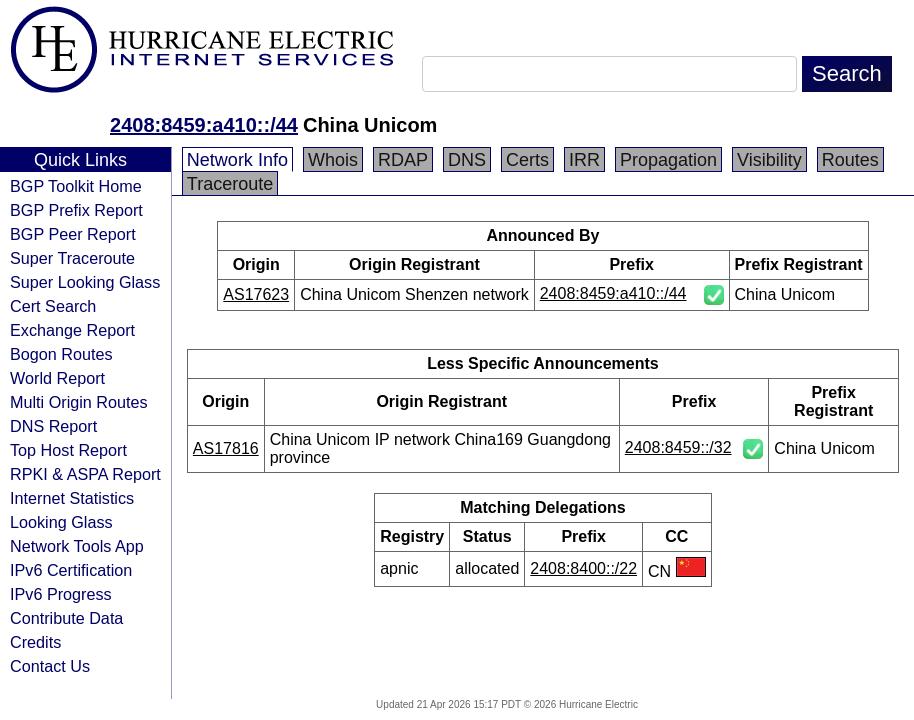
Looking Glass (61, 522)
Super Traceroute (72, 258)
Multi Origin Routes (79, 402)
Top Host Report (68, 450)
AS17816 (226, 448)
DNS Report (53, 426)
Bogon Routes (61, 354)
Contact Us (50, 666)
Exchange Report (72, 330)
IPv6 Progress (61, 594)
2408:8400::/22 (583, 568)
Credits (35, 642)
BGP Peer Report (73, 234)
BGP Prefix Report (76, 210)
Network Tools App (77, 546)
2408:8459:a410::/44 (204, 125)
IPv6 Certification (71, 570)
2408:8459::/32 (678, 447)
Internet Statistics (72, 498)
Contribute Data (66, 618)
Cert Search (53, 306)
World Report (57, 378)
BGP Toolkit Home (76, 186)
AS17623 (256, 294)
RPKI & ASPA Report (85, 474)
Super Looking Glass (85, 282)
